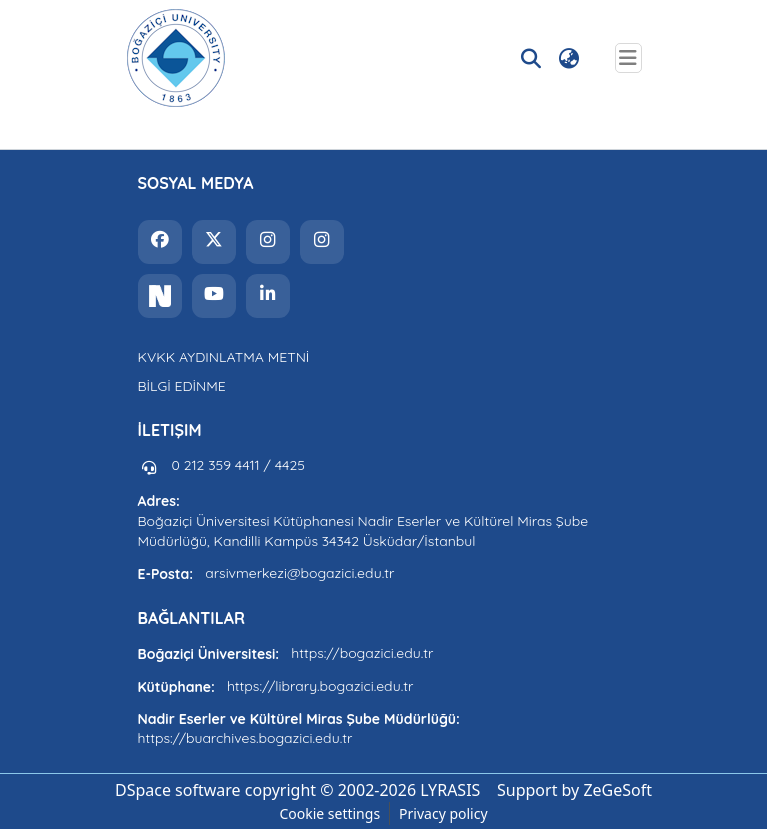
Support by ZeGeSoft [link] (574, 790)
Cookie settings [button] (329, 813)
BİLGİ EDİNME (182, 386)
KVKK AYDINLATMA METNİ (224, 357)
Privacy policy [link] (443, 813)
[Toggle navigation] (628, 58)
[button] (176, 58)
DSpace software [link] (178, 790)
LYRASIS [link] (450, 790)
